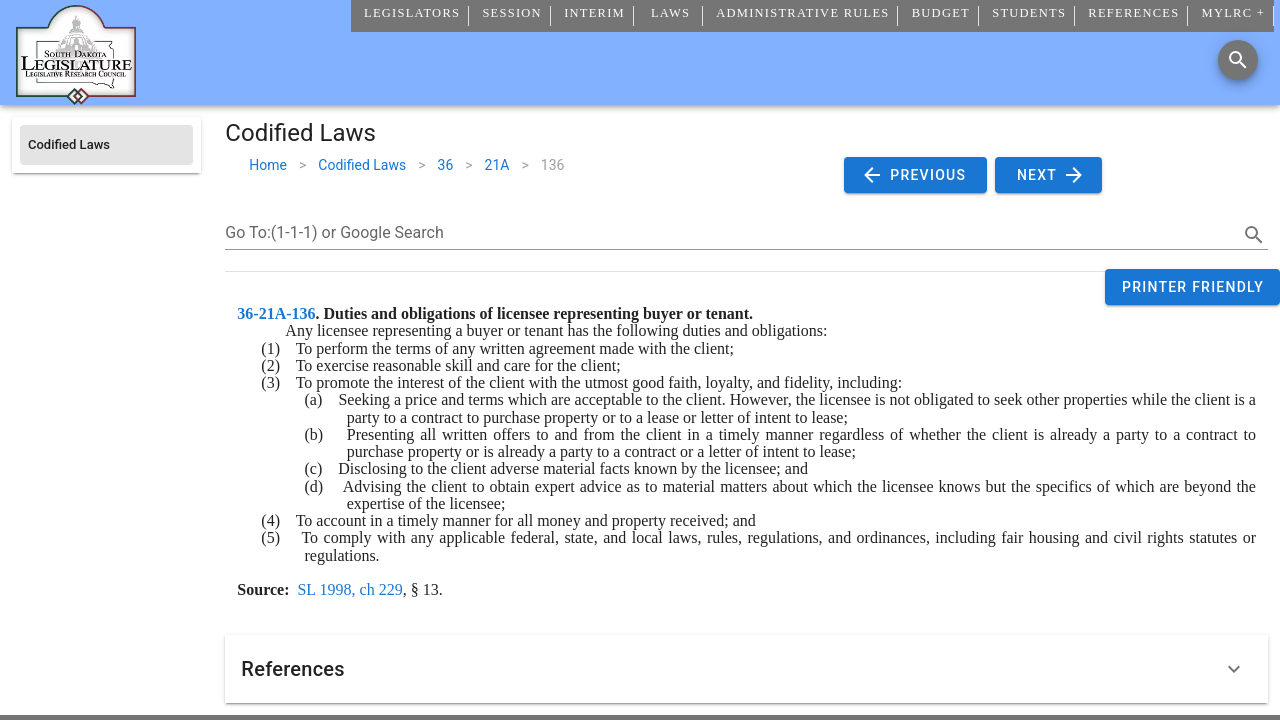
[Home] (76, 97)
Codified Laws (362, 165)
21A (497, 165)
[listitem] (106, 145)
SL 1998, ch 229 (349, 589)
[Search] (1238, 60)
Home (268, 165)
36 (446, 165)
